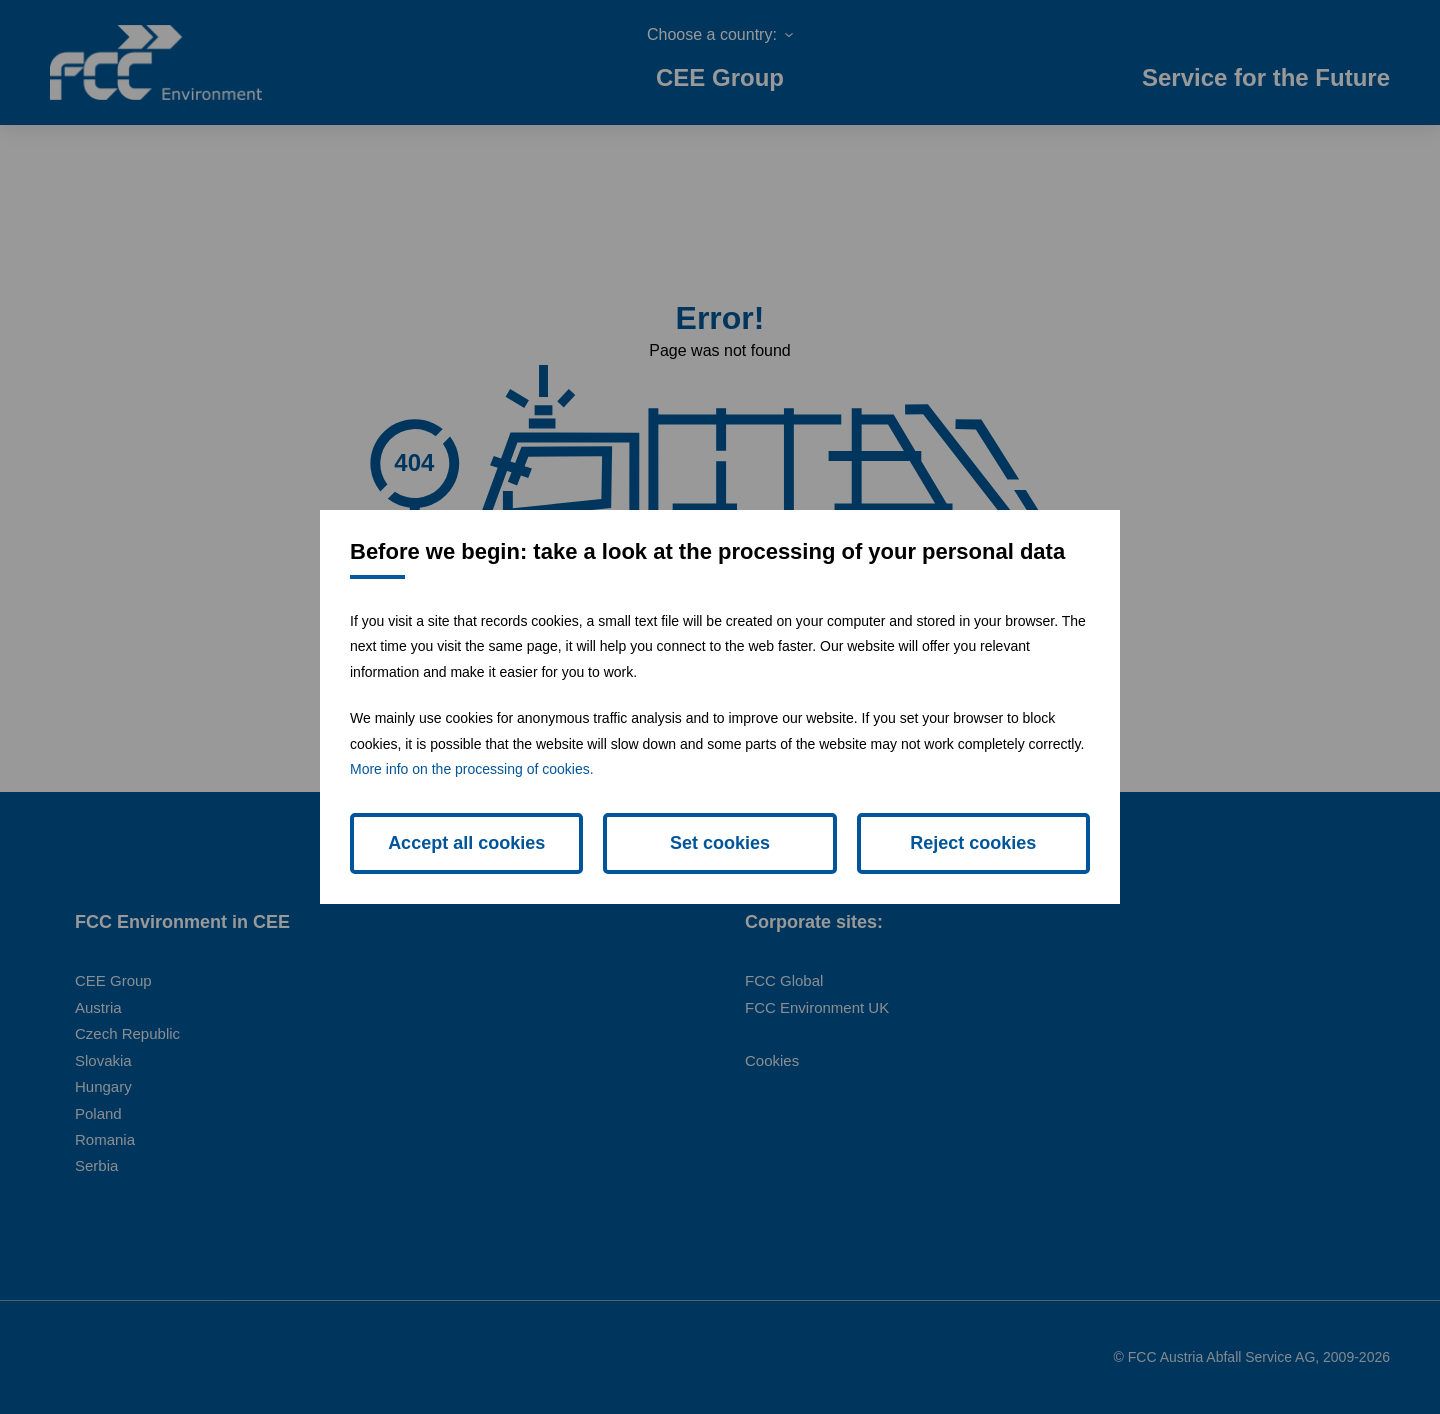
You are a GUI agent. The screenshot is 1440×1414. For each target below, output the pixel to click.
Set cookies (720, 843)
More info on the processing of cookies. (472, 769)
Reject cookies (973, 843)
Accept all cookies (466, 843)
